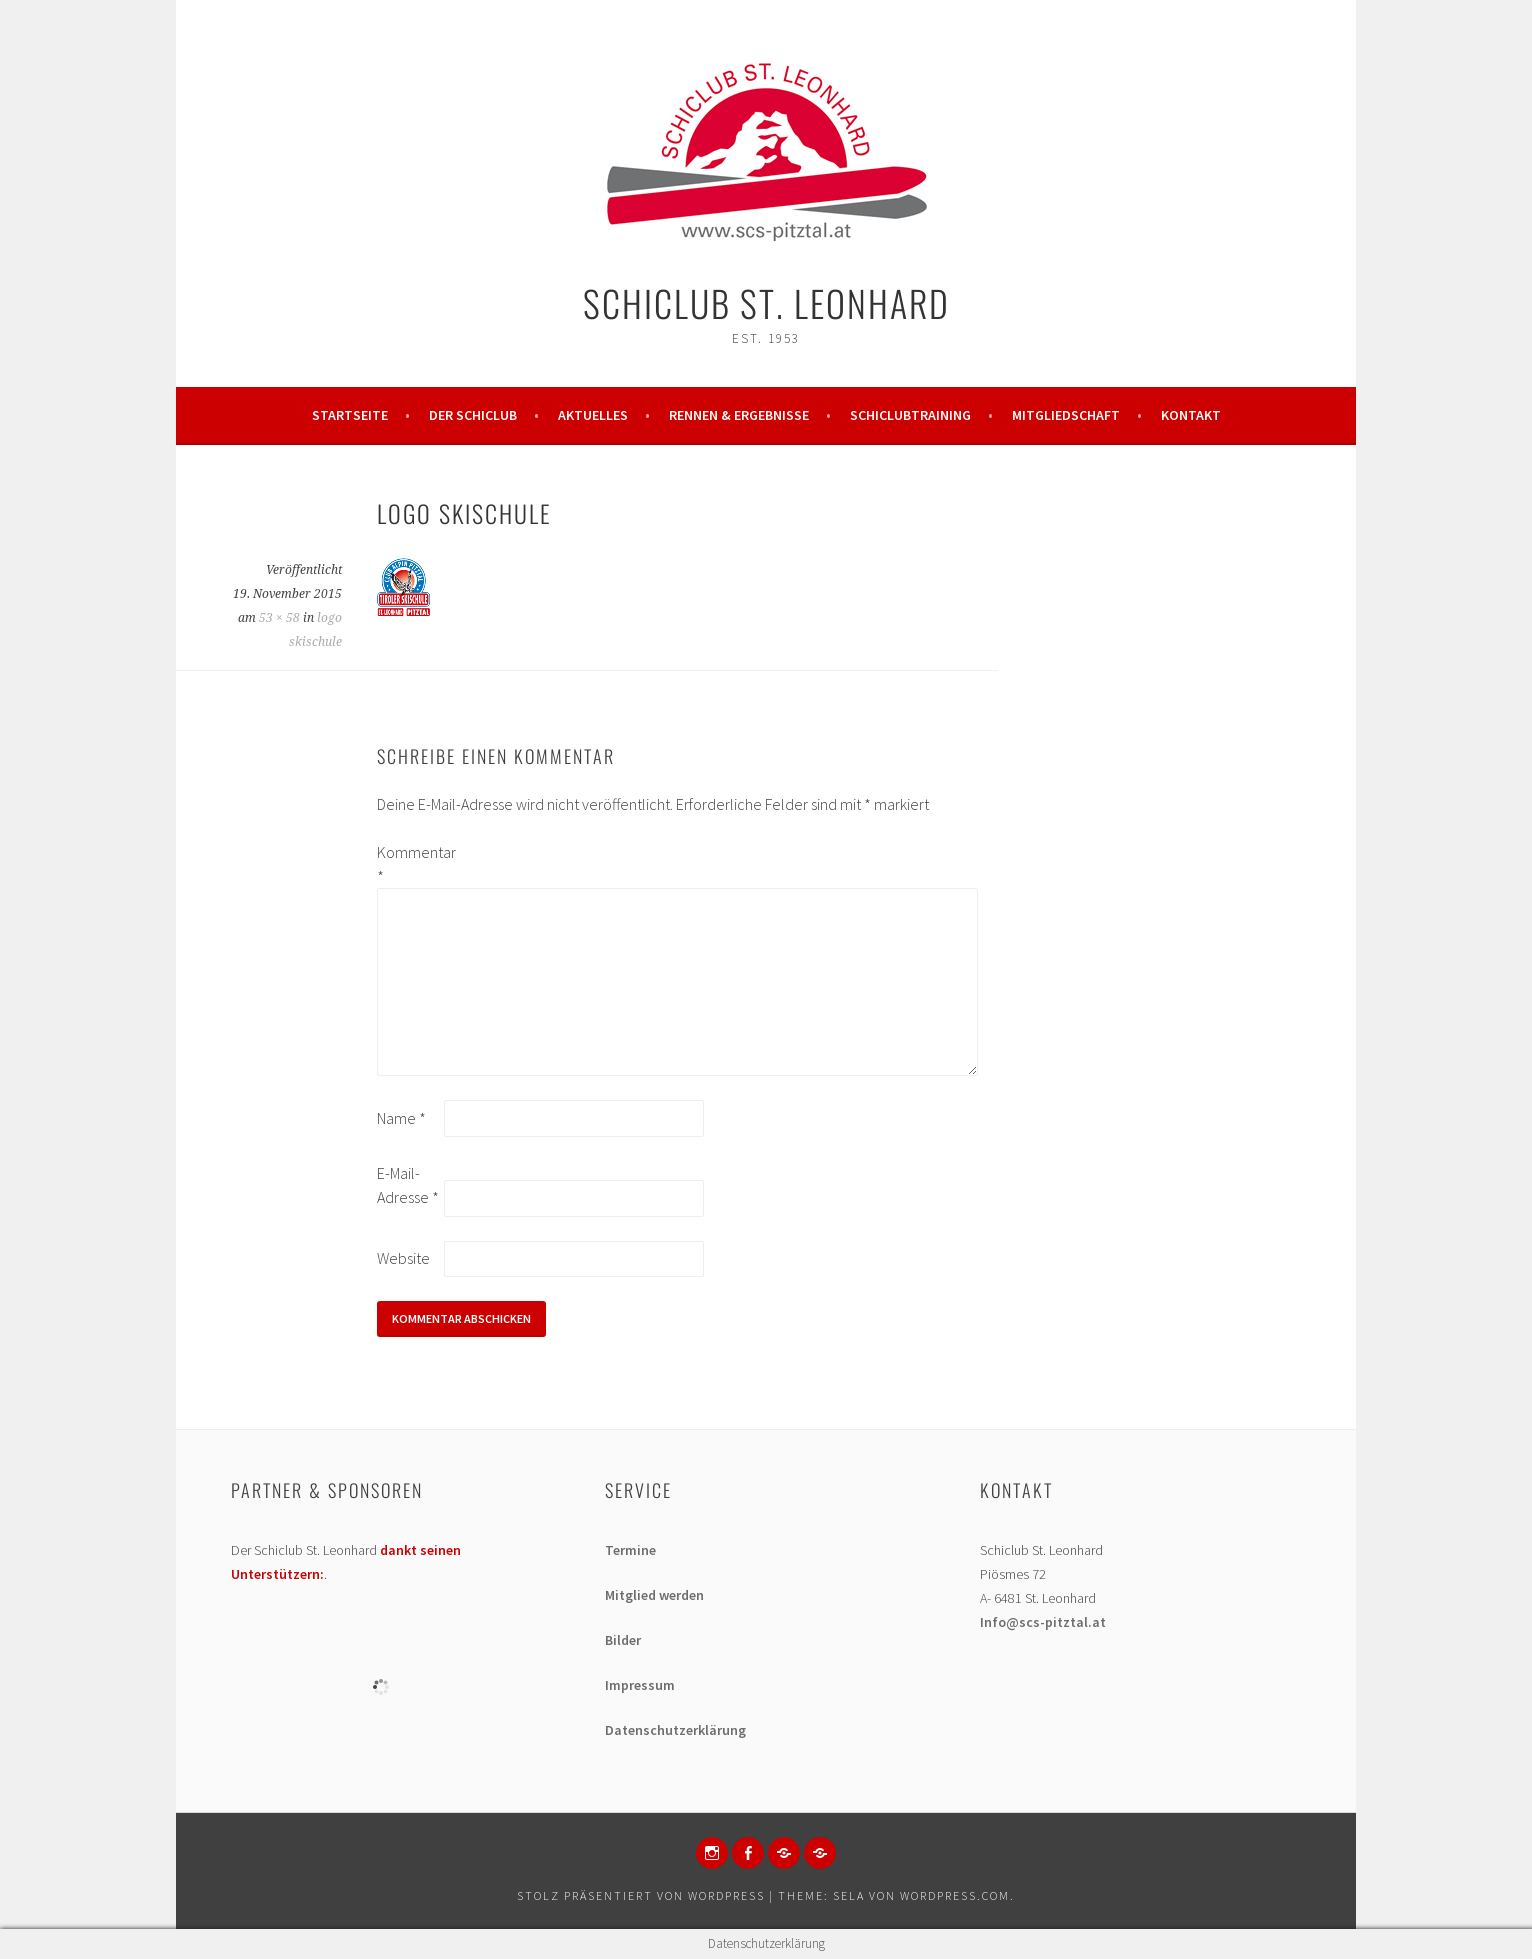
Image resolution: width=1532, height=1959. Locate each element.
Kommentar (409, 864)
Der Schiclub (473, 415)
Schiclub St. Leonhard (766, 302)
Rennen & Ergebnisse (739, 415)
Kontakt (1191, 415)
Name (401, 1118)
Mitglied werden (654, 1595)
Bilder (623, 1640)
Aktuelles (593, 415)
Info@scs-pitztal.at (1043, 1622)
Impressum (640, 1685)
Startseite (350, 415)
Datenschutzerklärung (675, 1730)
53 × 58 (279, 618)
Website (403, 1258)
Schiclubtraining (910, 415)
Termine (630, 1550)
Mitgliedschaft (1066, 415)
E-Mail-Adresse (408, 1185)
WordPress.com (955, 1895)
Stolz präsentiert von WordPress (641, 1895)
